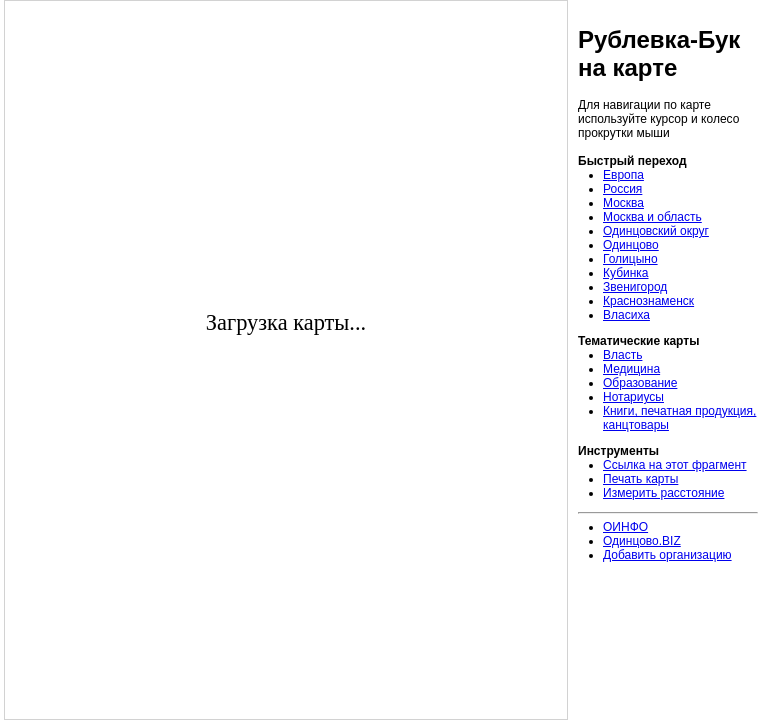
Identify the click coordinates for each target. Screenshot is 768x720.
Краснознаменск (648, 301)
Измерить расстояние (663, 493)
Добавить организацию (667, 555)
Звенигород (635, 287)
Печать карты (640, 479)
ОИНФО (625, 527)
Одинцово (631, 245)
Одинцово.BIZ (642, 541)
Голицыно (630, 259)
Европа (623, 175)
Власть (622, 355)
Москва (623, 203)
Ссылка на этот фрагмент (675, 465)
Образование (640, 383)
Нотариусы (633, 397)
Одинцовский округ (656, 231)
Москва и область (652, 217)
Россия (622, 189)
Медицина (631, 369)
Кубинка (626, 273)
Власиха (626, 315)
